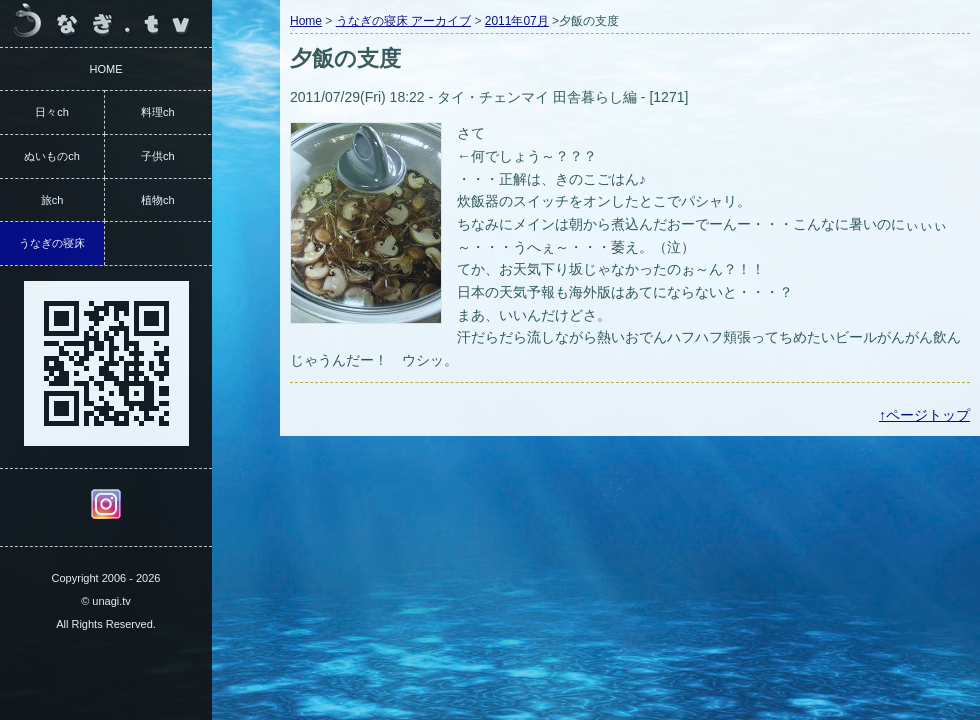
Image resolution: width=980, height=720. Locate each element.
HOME (106, 69)
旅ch (52, 200)
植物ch (158, 200)
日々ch (52, 112)
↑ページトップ (924, 415)
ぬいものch (52, 156)
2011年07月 (517, 21)
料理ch (158, 112)
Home (306, 21)
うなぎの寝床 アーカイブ (403, 21)
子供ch (158, 156)
